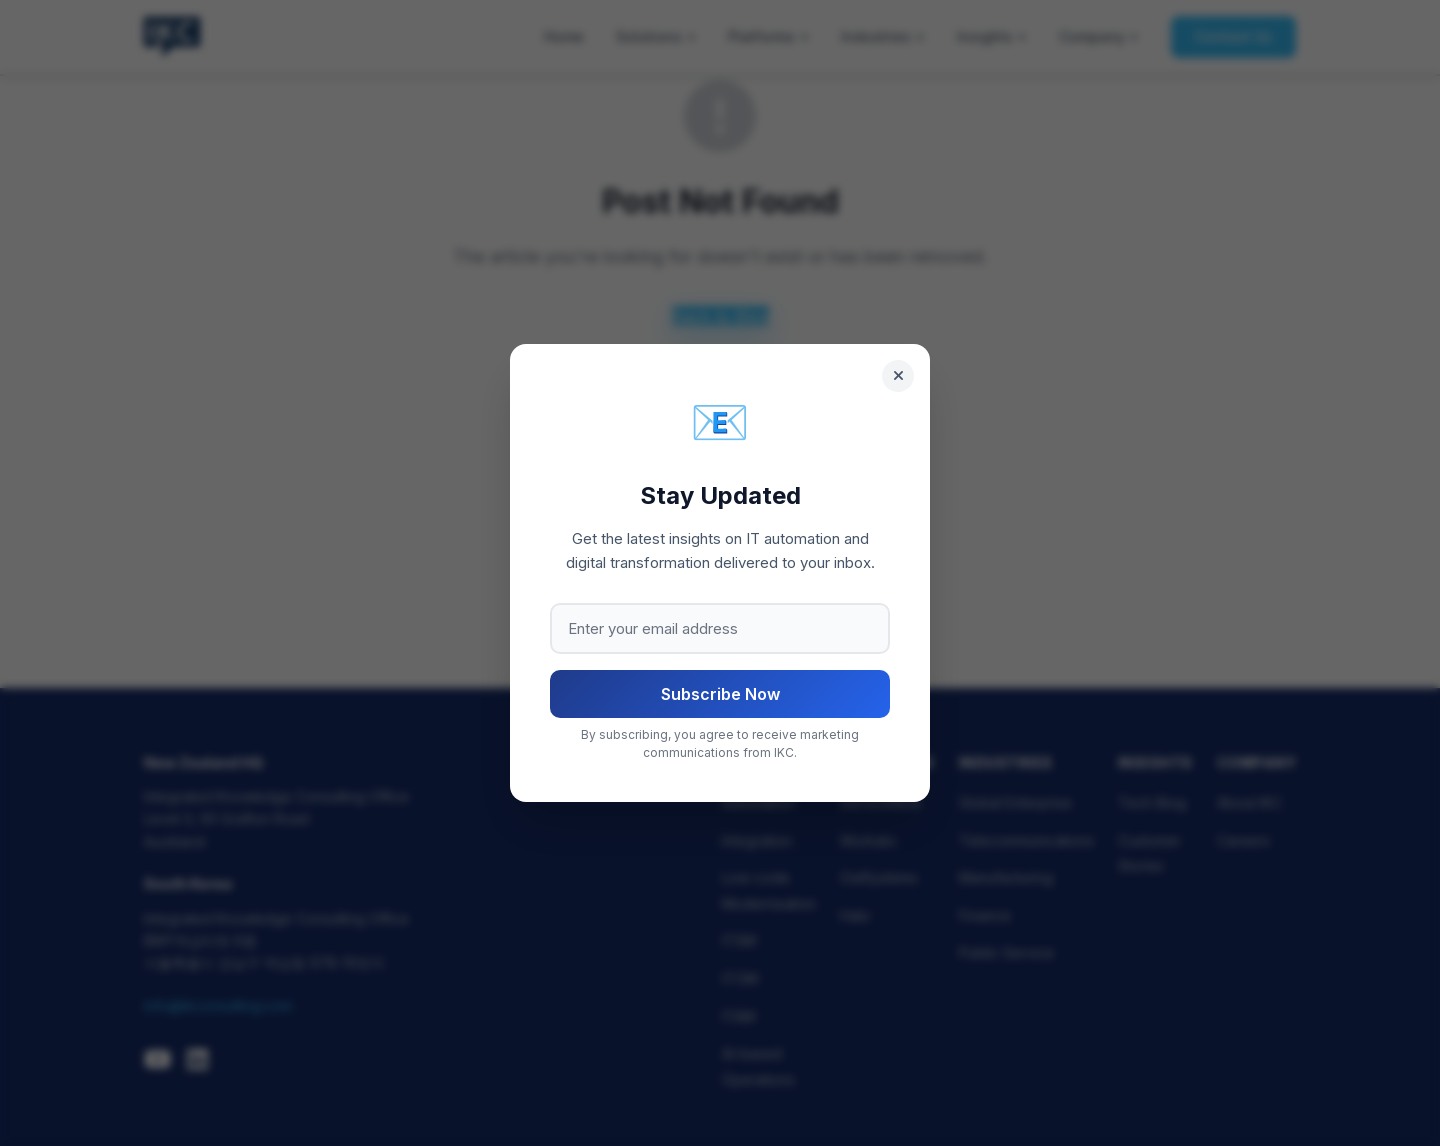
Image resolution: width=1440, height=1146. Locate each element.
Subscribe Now (720, 694)
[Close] (898, 376)
